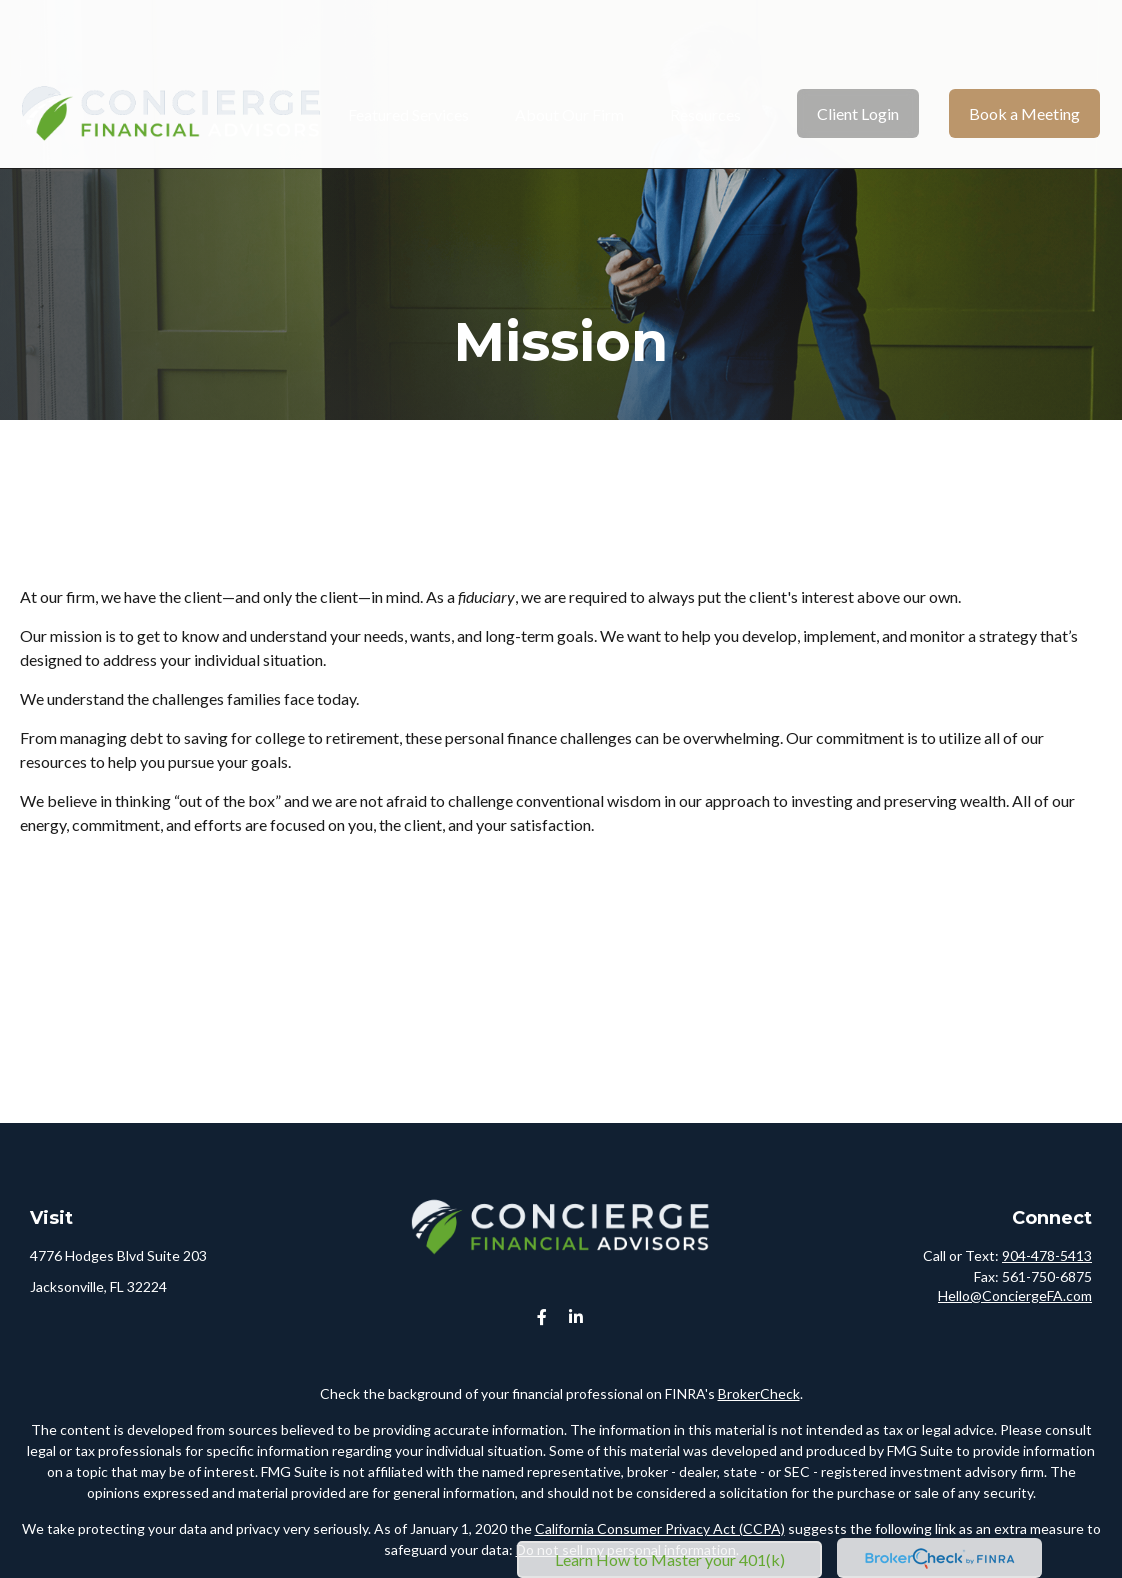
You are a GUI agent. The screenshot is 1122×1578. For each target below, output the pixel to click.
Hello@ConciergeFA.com (1015, 1295)
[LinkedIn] (576, 1317)
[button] (408, 54)
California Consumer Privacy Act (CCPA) (660, 1528)
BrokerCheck (759, 1393)
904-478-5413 (1047, 1255)
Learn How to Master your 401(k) (670, 1559)
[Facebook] (542, 1317)
